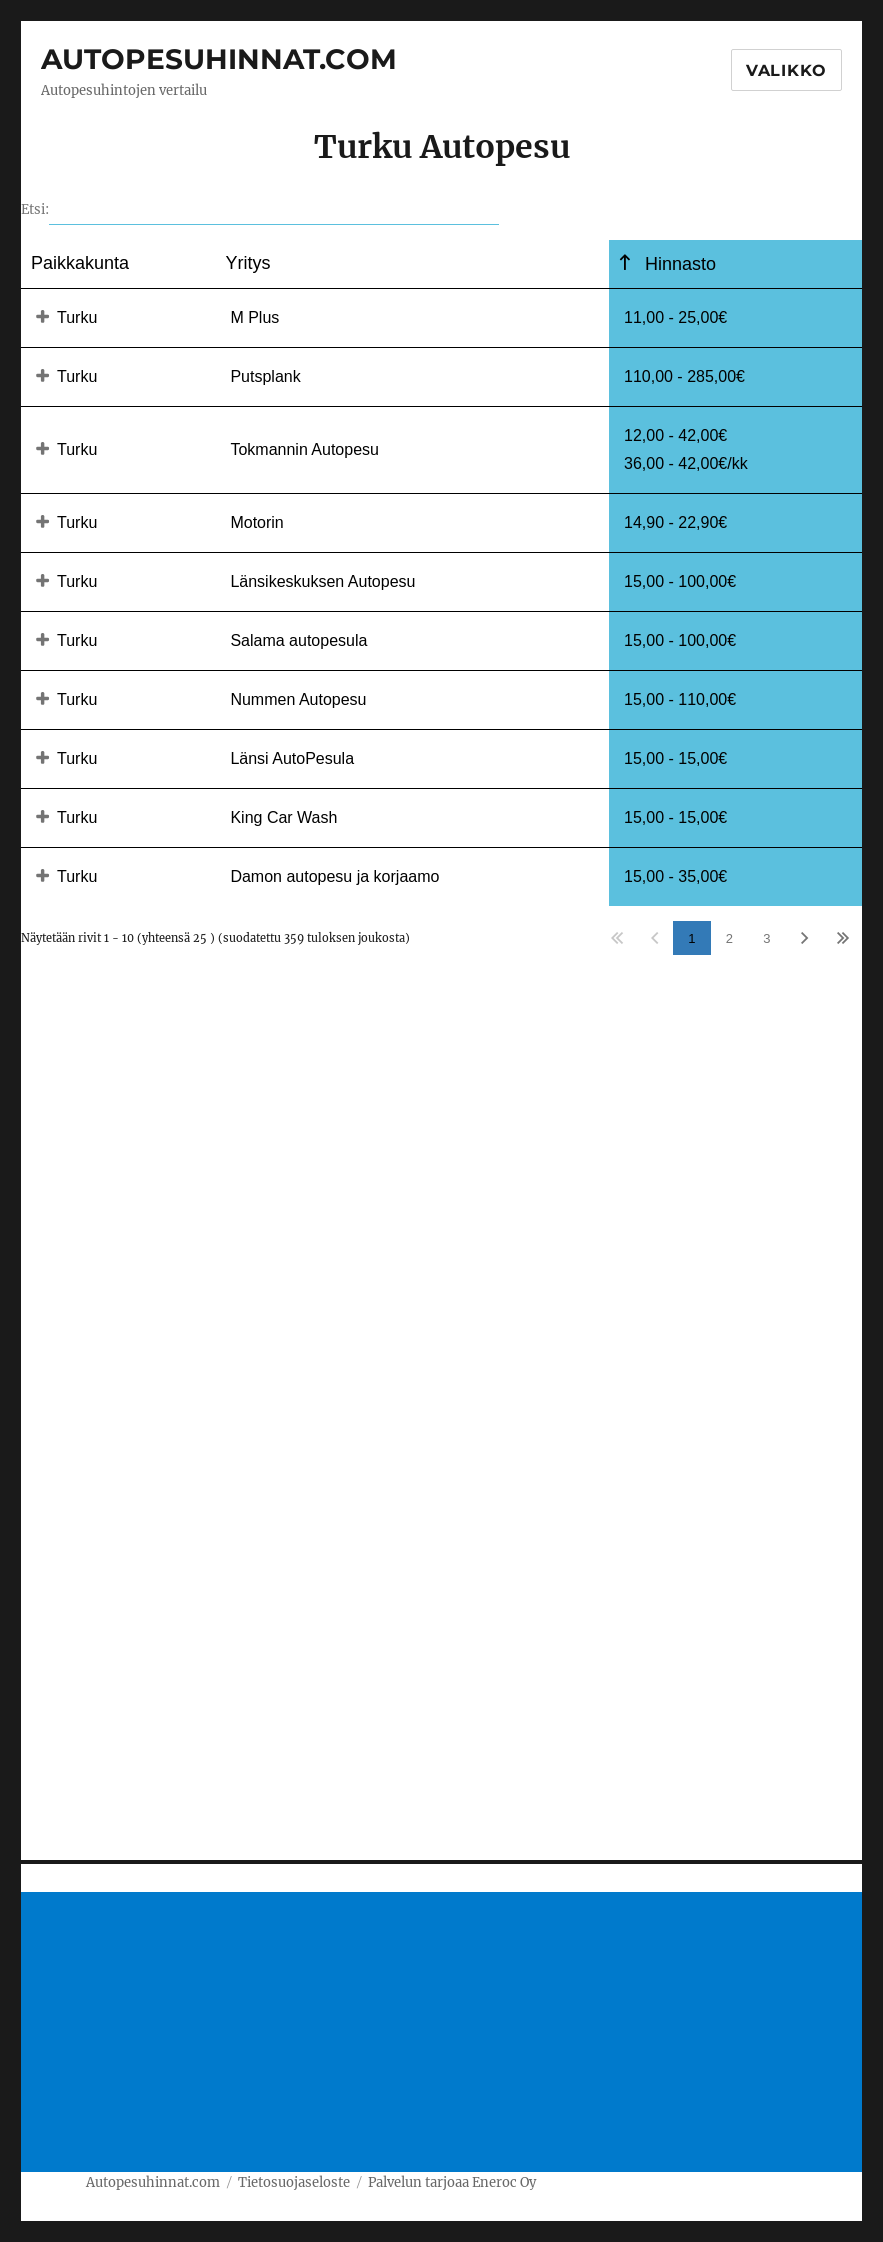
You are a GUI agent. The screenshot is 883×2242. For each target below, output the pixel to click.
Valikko (786, 70)
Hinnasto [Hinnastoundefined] (678, 264)
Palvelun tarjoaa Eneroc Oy (452, 2182)
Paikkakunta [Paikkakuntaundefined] (80, 263)
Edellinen (654, 938)
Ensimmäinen (616, 938)
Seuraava (805, 938)
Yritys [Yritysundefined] (247, 263)
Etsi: (260, 210)
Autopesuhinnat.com (219, 59)
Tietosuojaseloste (294, 2182)
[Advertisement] (445, 2034)
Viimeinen (842, 938)
